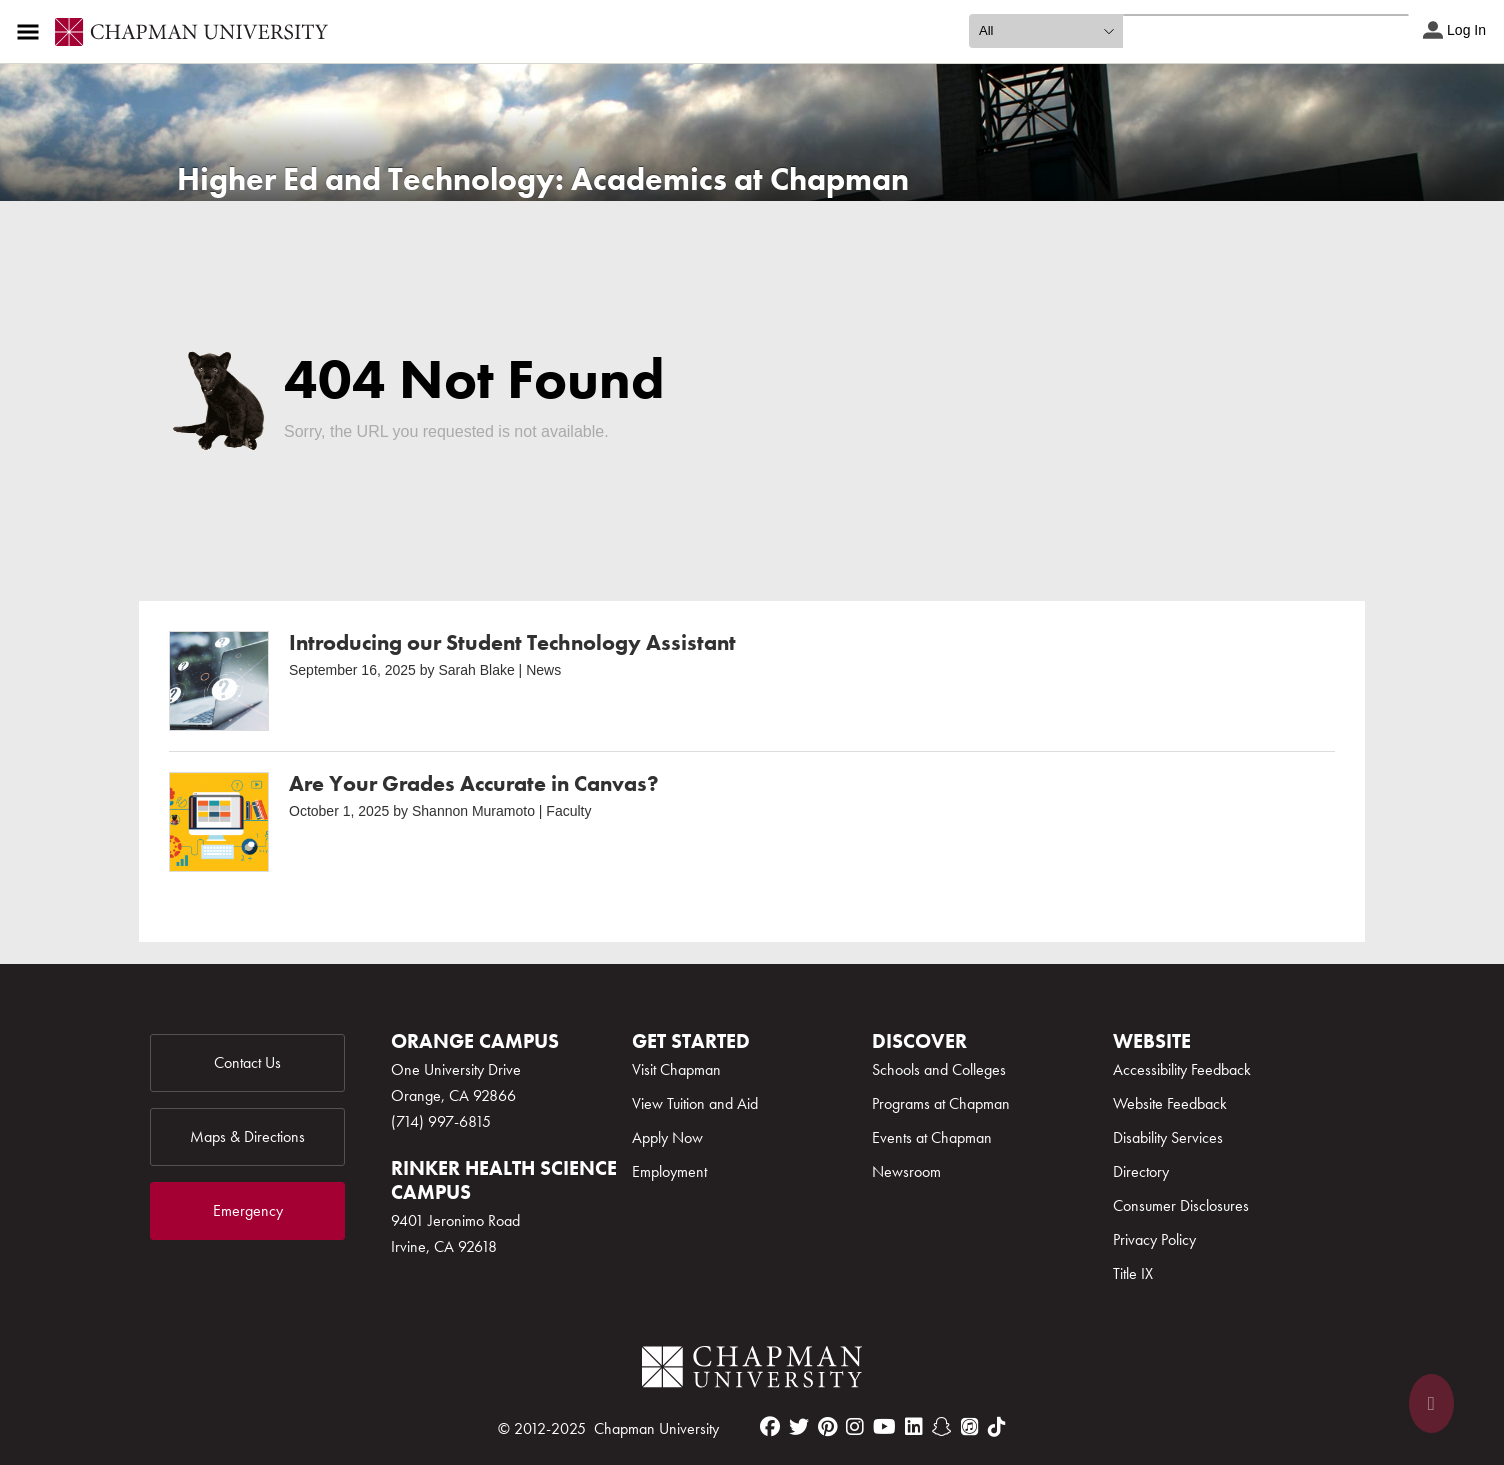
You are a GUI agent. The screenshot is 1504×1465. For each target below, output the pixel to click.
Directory (1141, 1171)
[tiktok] (997, 1427)
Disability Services (1168, 1137)
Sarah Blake (476, 670)
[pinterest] (827, 1427)
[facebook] (770, 1427)
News (543, 670)
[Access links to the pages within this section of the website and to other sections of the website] (32, 32)
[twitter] (799, 1427)
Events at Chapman (932, 1137)
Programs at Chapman (941, 1103)
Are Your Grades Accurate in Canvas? (474, 783)
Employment (669, 1171)
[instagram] (855, 1427)
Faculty (568, 811)
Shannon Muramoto (473, 811)
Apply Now (667, 1137)
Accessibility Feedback (1182, 1069)
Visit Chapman (676, 1069)
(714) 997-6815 (441, 1121)
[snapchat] (942, 1427)
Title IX (1133, 1273)
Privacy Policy (1154, 1239)
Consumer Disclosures (1181, 1205)
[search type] (1046, 31)
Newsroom (906, 1171)
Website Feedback (1170, 1103)
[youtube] (884, 1427)
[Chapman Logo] (752, 1370)
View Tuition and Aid (695, 1103)
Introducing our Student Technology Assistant (512, 642)
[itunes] (970, 1427)
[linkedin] (914, 1427)
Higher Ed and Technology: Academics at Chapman (543, 179)
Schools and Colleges (939, 1069)
